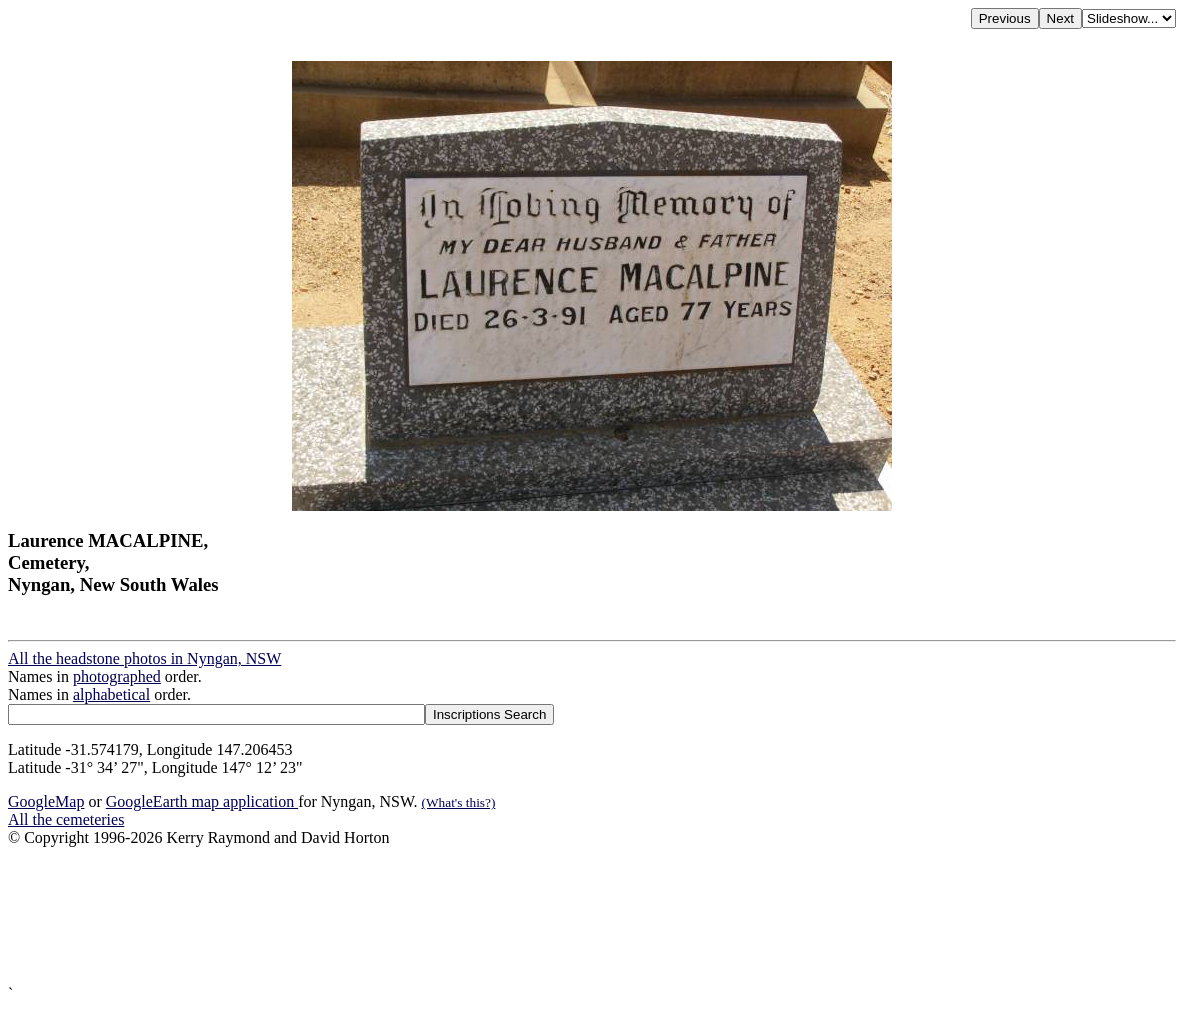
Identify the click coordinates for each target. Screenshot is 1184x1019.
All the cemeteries (66, 819)
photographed (117, 676)
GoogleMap (46, 801)
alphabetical (111, 694)
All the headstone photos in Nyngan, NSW (144, 658)
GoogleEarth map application (202, 801)
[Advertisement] (592, 916)
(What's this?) (459, 802)
